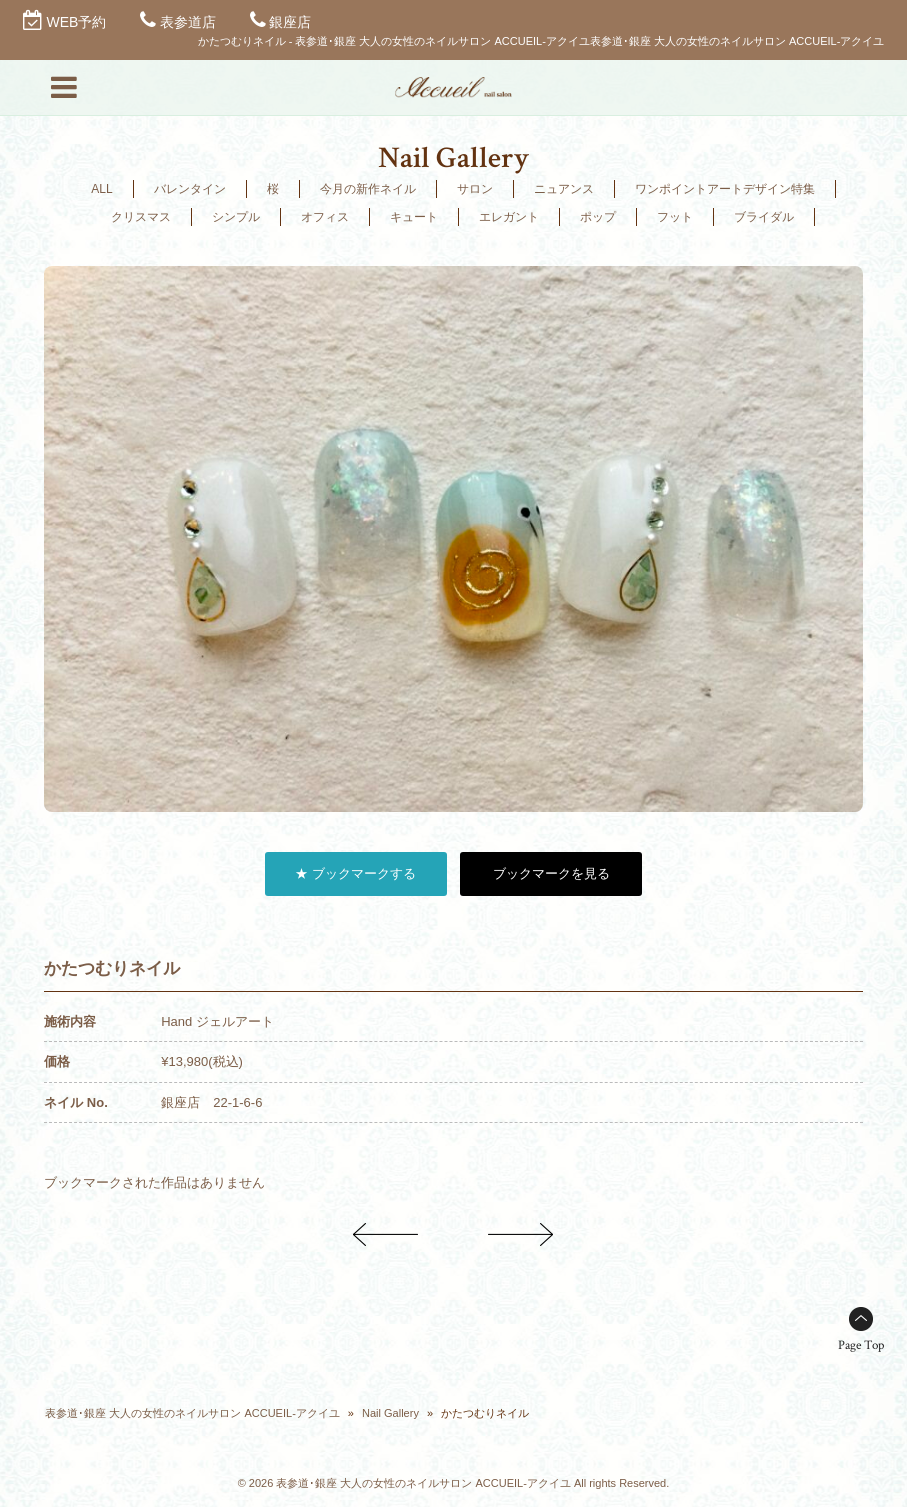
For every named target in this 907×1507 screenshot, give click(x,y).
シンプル (236, 217)
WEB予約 (77, 22)
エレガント (509, 217)
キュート (414, 217)
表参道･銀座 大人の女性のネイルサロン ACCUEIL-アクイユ (192, 1413)
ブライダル (764, 217)
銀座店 (290, 22)
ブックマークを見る (551, 873)
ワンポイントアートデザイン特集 (725, 189)
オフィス (325, 217)
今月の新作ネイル (368, 189)
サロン (475, 189)
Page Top (861, 1345)
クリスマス (141, 217)
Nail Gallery (390, 1413)
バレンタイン (190, 189)
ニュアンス (564, 189)
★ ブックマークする (355, 873)
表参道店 (188, 22)
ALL (101, 189)
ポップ (598, 217)
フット (675, 217)
